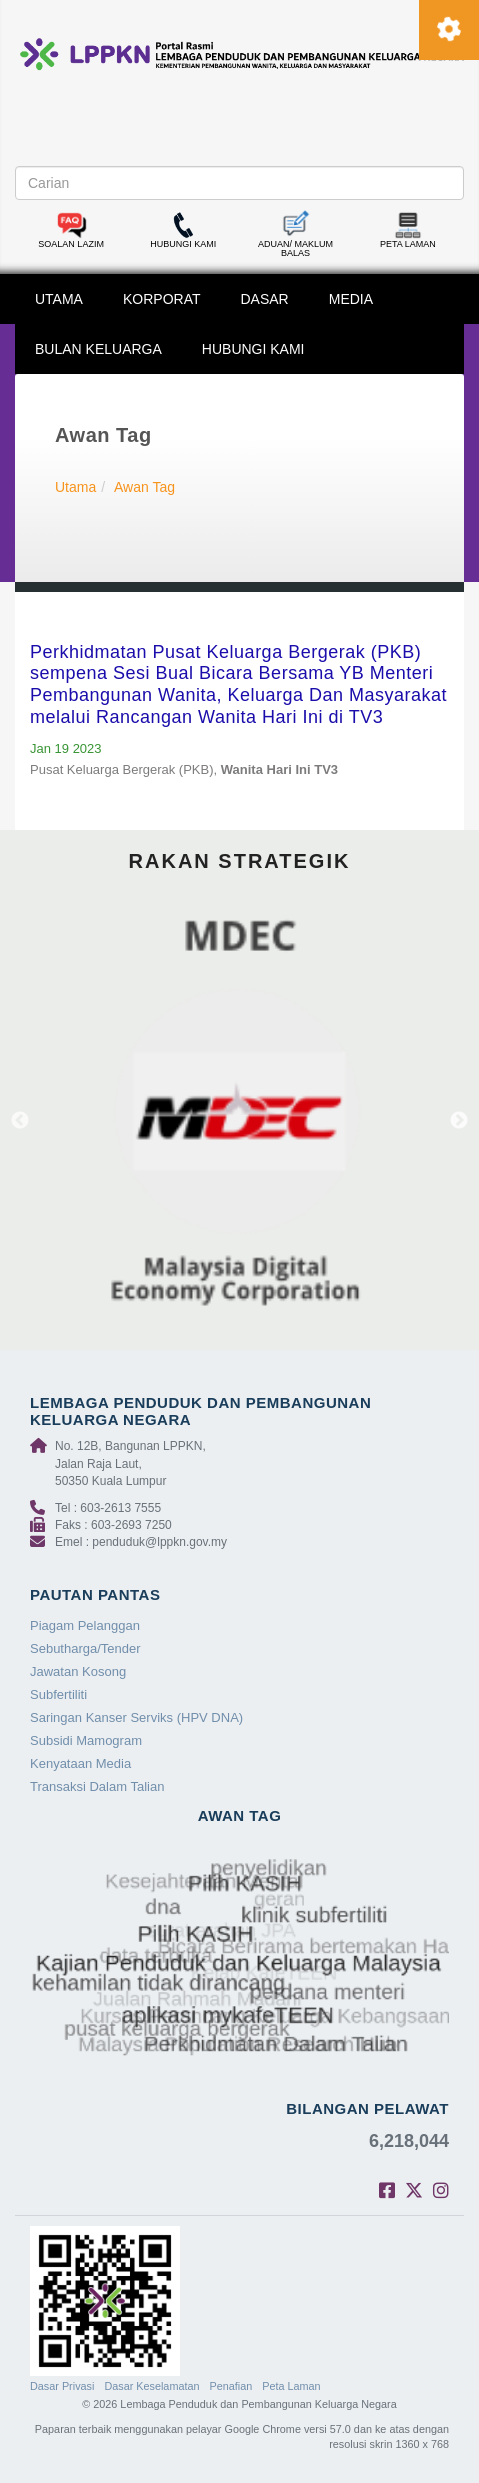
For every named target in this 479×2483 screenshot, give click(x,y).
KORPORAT (162, 299)
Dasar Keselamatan (151, 2386)
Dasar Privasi (62, 2386)
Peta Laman (291, 2386)
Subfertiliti (58, 1694)
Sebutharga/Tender (85, 1648)
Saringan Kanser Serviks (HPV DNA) (136, 1717)
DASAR (265, 299)
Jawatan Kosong (78, 1671)
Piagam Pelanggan (85, 1625)
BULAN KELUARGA (98, 349)
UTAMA (59, 299)
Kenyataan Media (80, 1763)
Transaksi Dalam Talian (97, 1786)
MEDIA (351, 299)
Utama (75, 487)
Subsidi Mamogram (86, 1740)
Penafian (231, 2386)
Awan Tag (144, 487)
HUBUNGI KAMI (253, 349)
